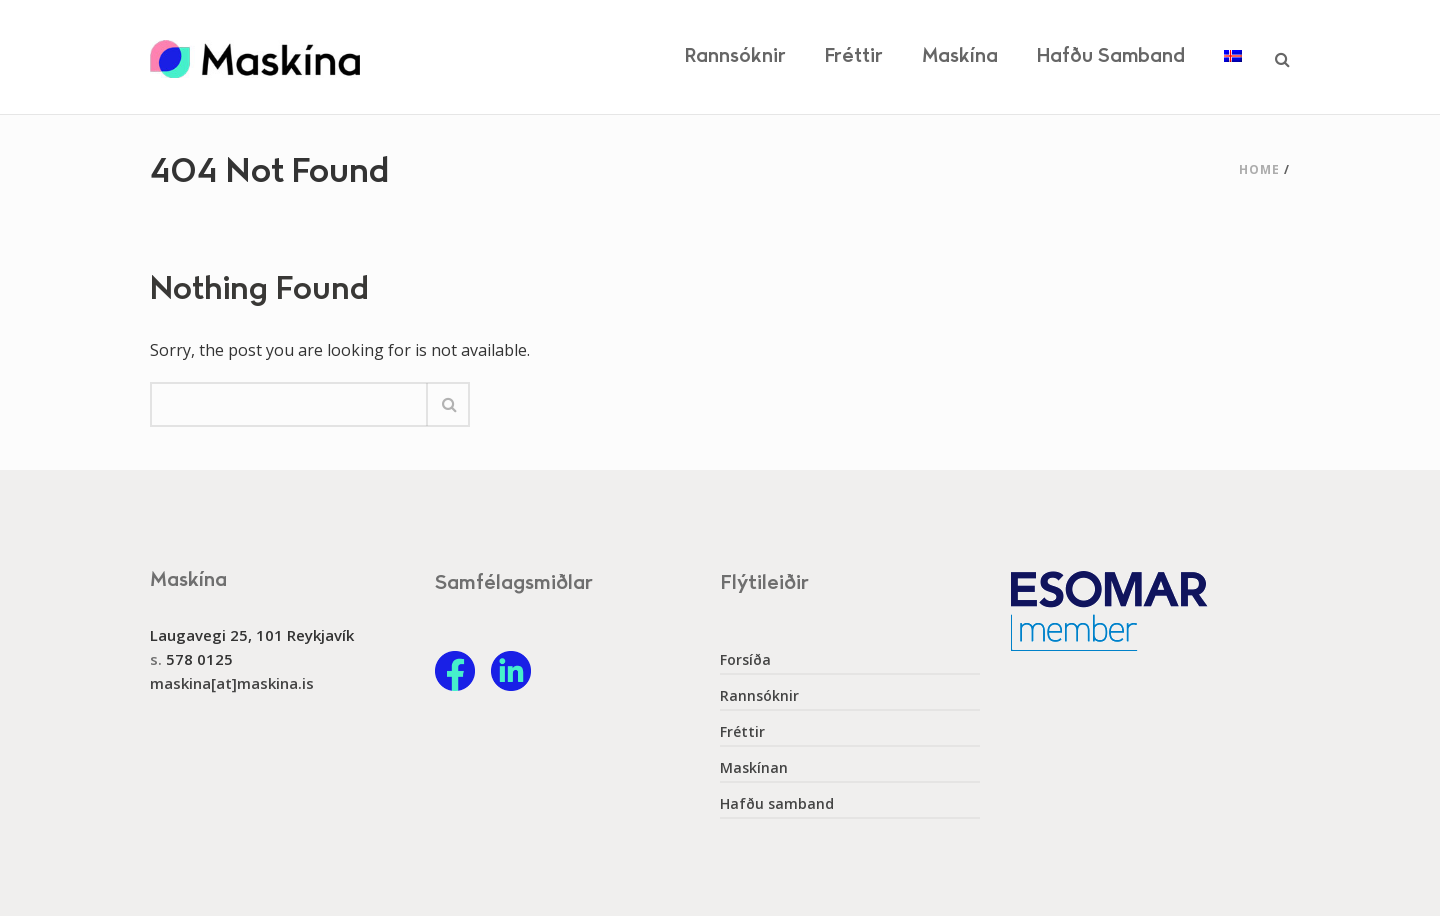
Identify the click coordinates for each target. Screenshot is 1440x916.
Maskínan (754, 768)
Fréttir (854, 56)
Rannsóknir (735, 56)
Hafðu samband (1111, 56)
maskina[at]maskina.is (232, 683)
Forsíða (745, 660)
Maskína (960, 56)
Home (1259, 169)
